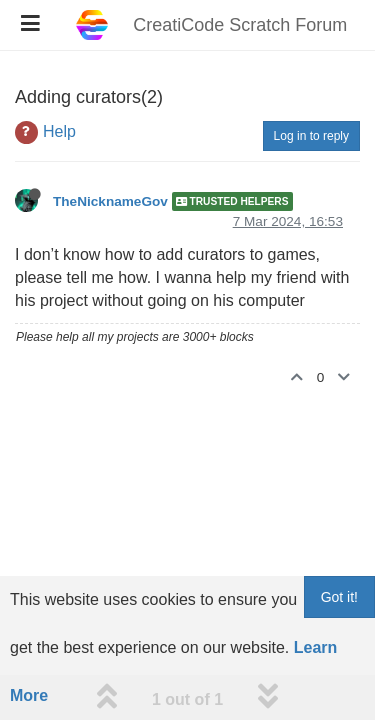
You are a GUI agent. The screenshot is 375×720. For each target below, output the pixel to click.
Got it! (339, 597)
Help (59, 131)
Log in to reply (311, 136)
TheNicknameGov (110, 201)
